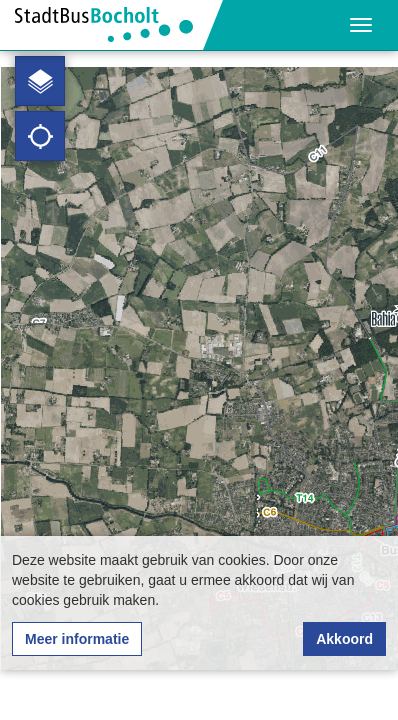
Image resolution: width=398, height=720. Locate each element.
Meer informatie (77, 639)
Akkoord (344, 639)
